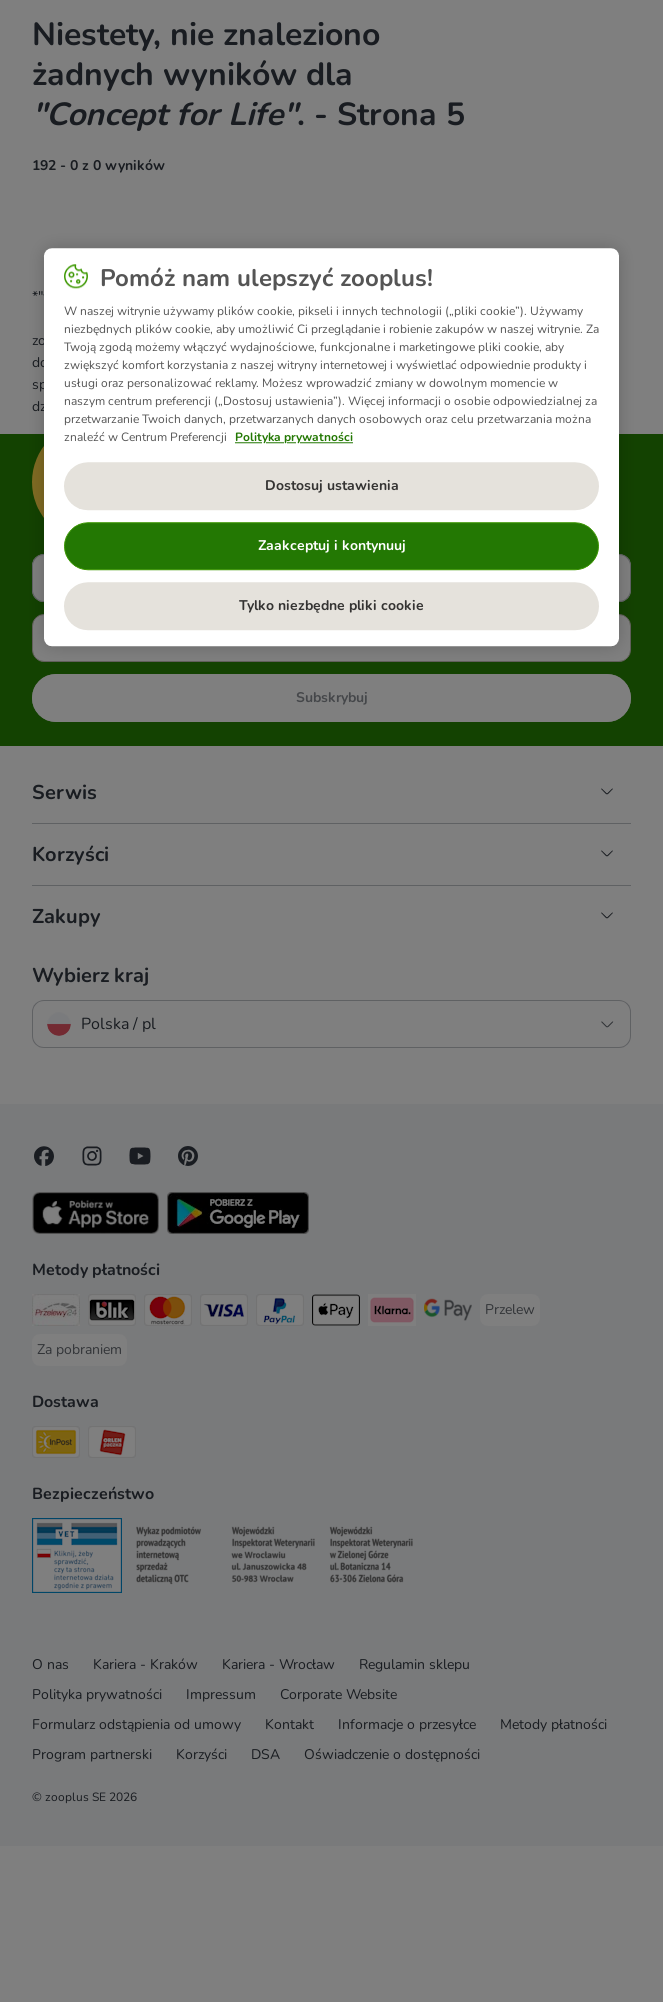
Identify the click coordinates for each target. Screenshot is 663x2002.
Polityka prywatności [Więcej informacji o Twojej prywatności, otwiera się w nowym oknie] (294, 438)
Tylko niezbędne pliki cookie (331, 606)
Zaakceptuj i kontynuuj (332, 546)
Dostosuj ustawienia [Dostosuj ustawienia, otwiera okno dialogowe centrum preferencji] (332, 486)
